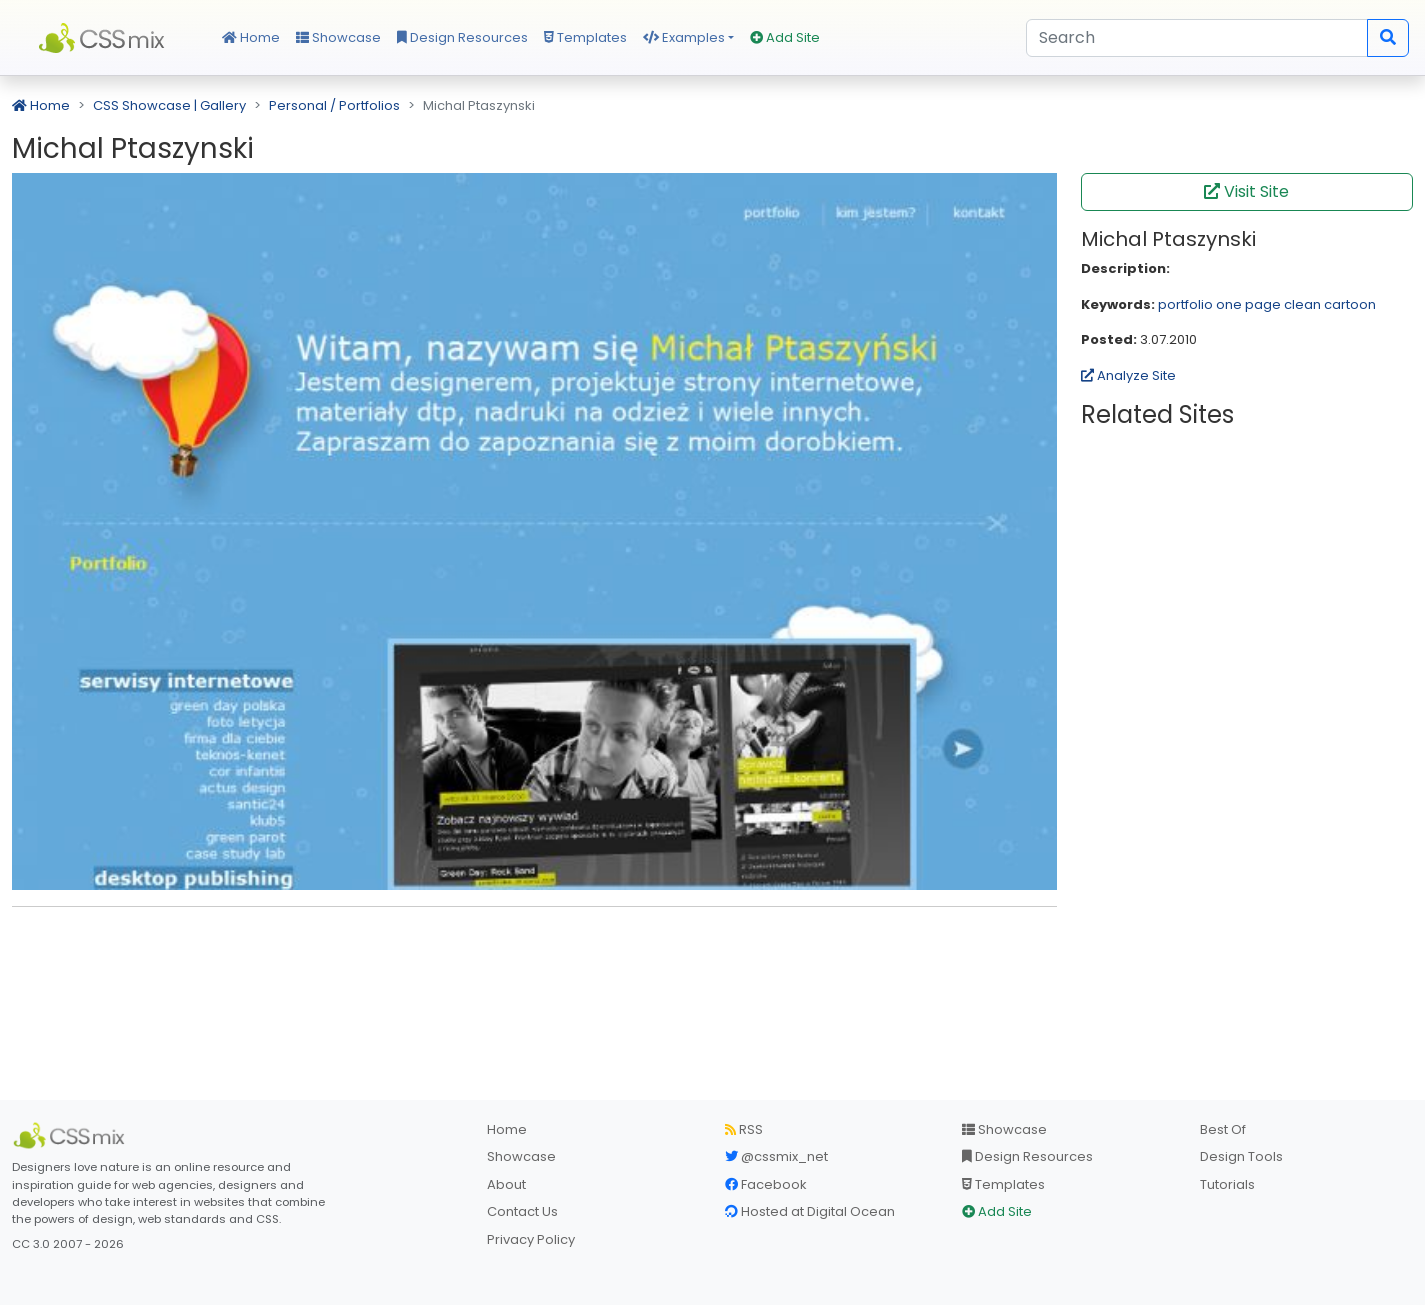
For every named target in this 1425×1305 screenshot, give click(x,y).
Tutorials (1227, 1184)
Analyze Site (1128, 375)
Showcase (338, 37)
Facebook (766, 1184)
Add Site (785, 37)
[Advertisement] (534, 953)
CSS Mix (105, 38)
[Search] (1197, 38)
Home (251, 37)
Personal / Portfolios (334, 105)
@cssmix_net (776, 1156)
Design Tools (1241, 1156)
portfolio (1185, 304)
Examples (684, 37)
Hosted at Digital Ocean (810, 1211)
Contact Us (522, 1211)
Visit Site (1246, 191)
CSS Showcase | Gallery (169, 105)
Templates (585, 37)
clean (1302, 304)
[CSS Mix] (72, 1136)
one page (1248, 304)
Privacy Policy (531, 1239)
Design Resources (462, 37)
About (506, 1184)
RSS (744, 1129)
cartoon (1350, 304)
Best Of (1223, 1129)
